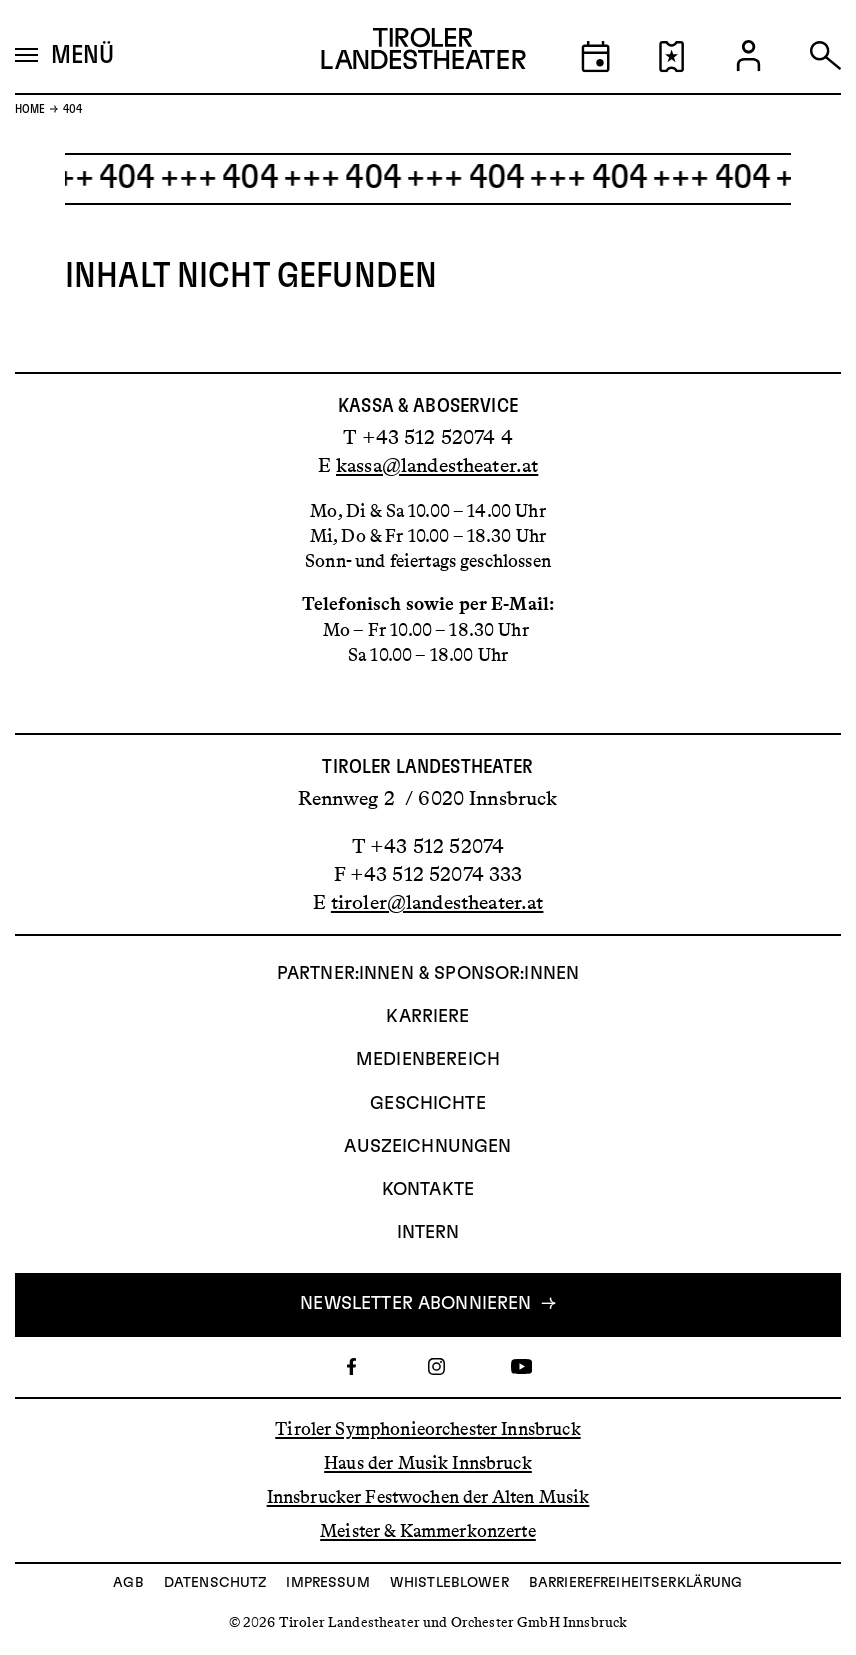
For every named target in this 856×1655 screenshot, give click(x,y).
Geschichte (428, 1104)
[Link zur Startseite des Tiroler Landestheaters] (423, 54)
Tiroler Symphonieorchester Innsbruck (427, 1429)
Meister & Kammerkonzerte (428, 1531)
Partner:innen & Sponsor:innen (428, 974)
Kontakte (428, 1190)
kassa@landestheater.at (437, 465)
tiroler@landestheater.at (437, 902)
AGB (128, 1583)
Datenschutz (215, 1583)
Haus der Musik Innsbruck (428, 1463)
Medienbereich (428, 1060)
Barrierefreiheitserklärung (636, 1583)
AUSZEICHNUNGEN (427, 1147)
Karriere (427, 1017)
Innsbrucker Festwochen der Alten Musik (428, 1497)
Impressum (327, 1583)
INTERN (428, 1233)
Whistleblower (449, 1583)
